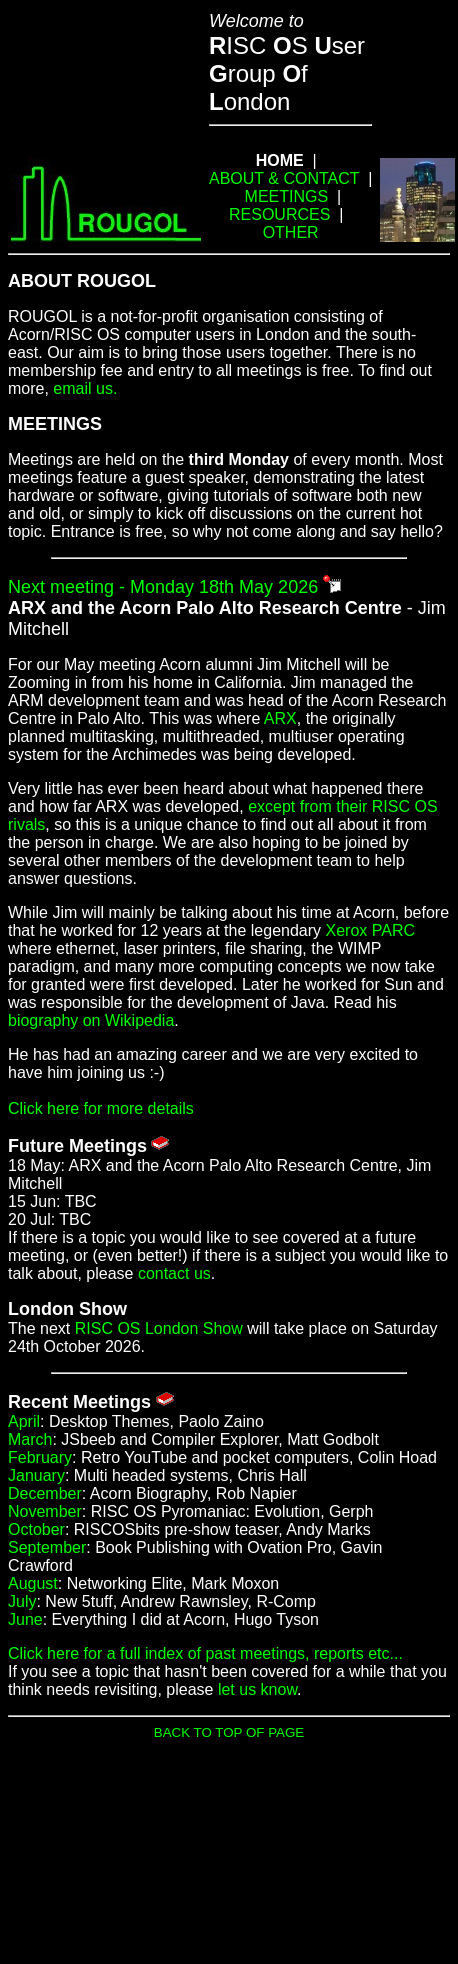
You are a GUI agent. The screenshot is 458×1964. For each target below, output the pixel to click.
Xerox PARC (371, 930)
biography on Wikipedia (91, 1020)
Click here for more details (101, 1108)
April (24, 1421)
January (36, 1475)
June (25, 1619)
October (36, 1529)
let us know (257, 1689)
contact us (174, 1273)
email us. (85, 388)
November (45, 1511)
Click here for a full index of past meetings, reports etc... (205, 1653)
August (33, 1583)
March (30, 1439)
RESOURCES (279, 214)
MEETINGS (287, 196)
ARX (280, 718)
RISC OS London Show (159, 1328)
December (45, 1493)
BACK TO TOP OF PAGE (229, 1732)
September (47, 1547)
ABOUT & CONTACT (284, 178)
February (40, 1457)
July (22, 1601)
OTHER (291, 232)
